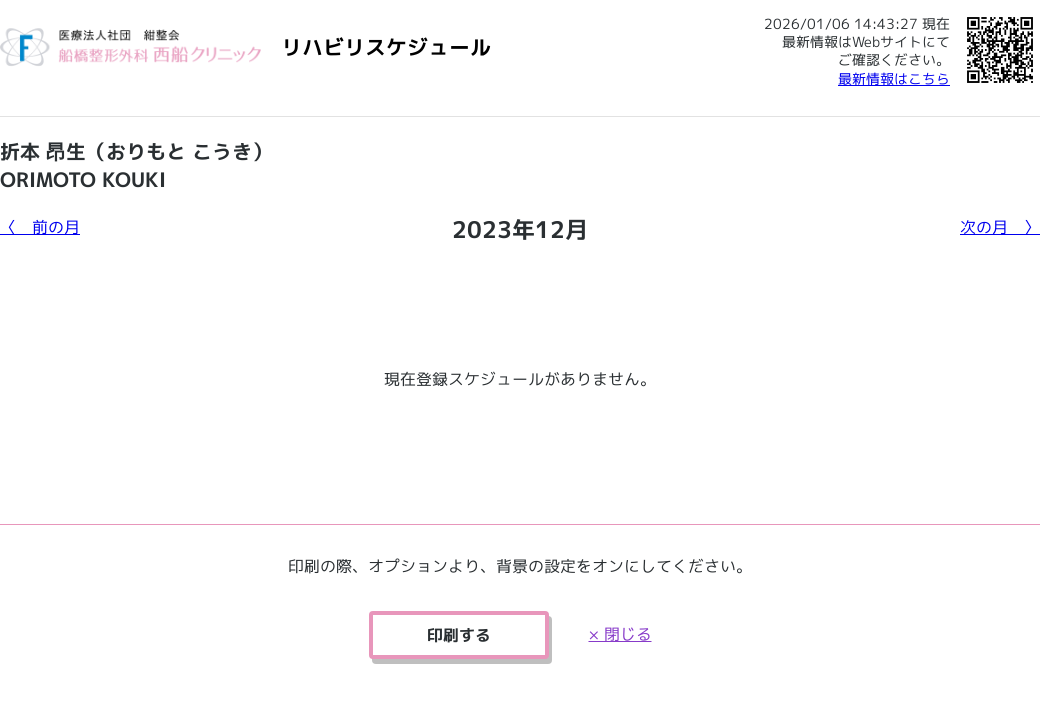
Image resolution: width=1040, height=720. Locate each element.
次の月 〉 (1000, 227)
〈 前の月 (40, 227)
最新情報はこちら (894, 78)
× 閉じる (620, 634)
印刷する (459, 635)
